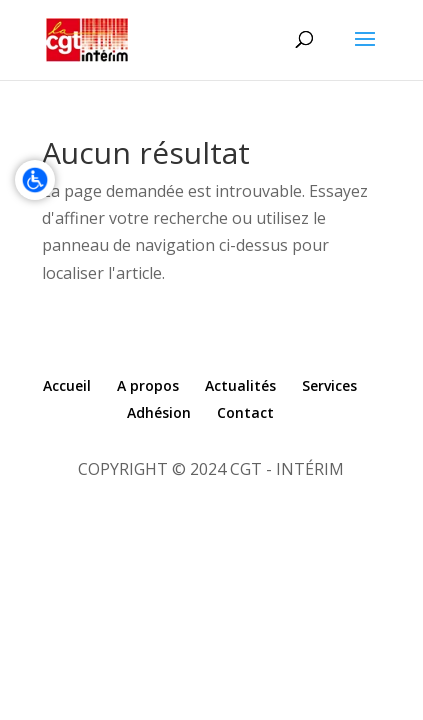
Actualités (240, 385)
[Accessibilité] (35, 180)
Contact (245, 412)
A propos (148, 385)
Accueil (67, 385)
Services (329, 385)
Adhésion (159, 412)
